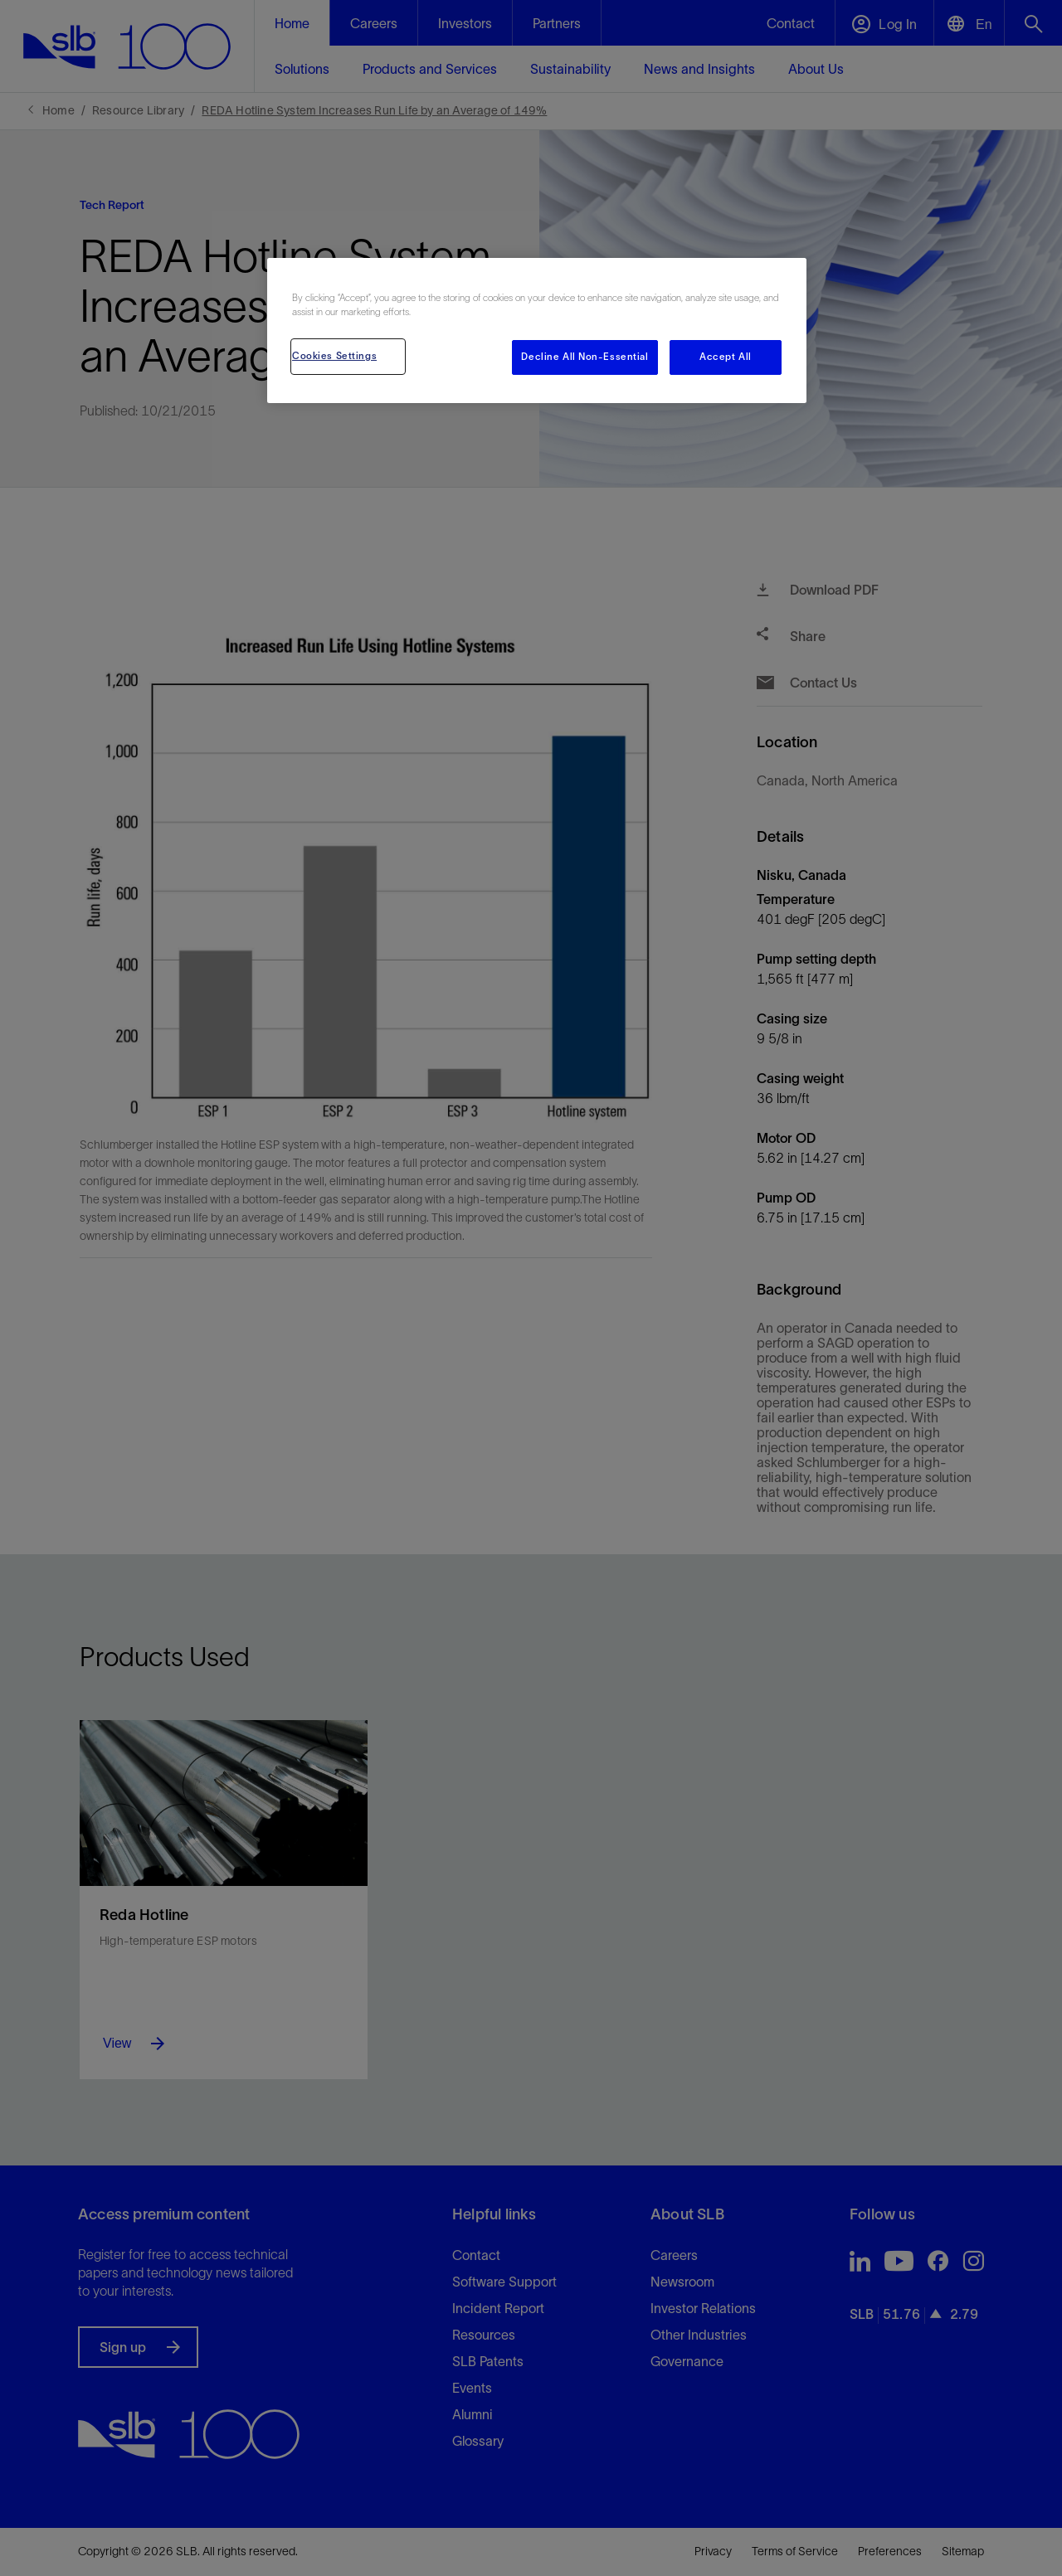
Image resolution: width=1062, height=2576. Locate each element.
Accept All (725, 357)
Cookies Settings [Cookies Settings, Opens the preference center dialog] (334, 356)
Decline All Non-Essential (584, 357)
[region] (536, 330)
